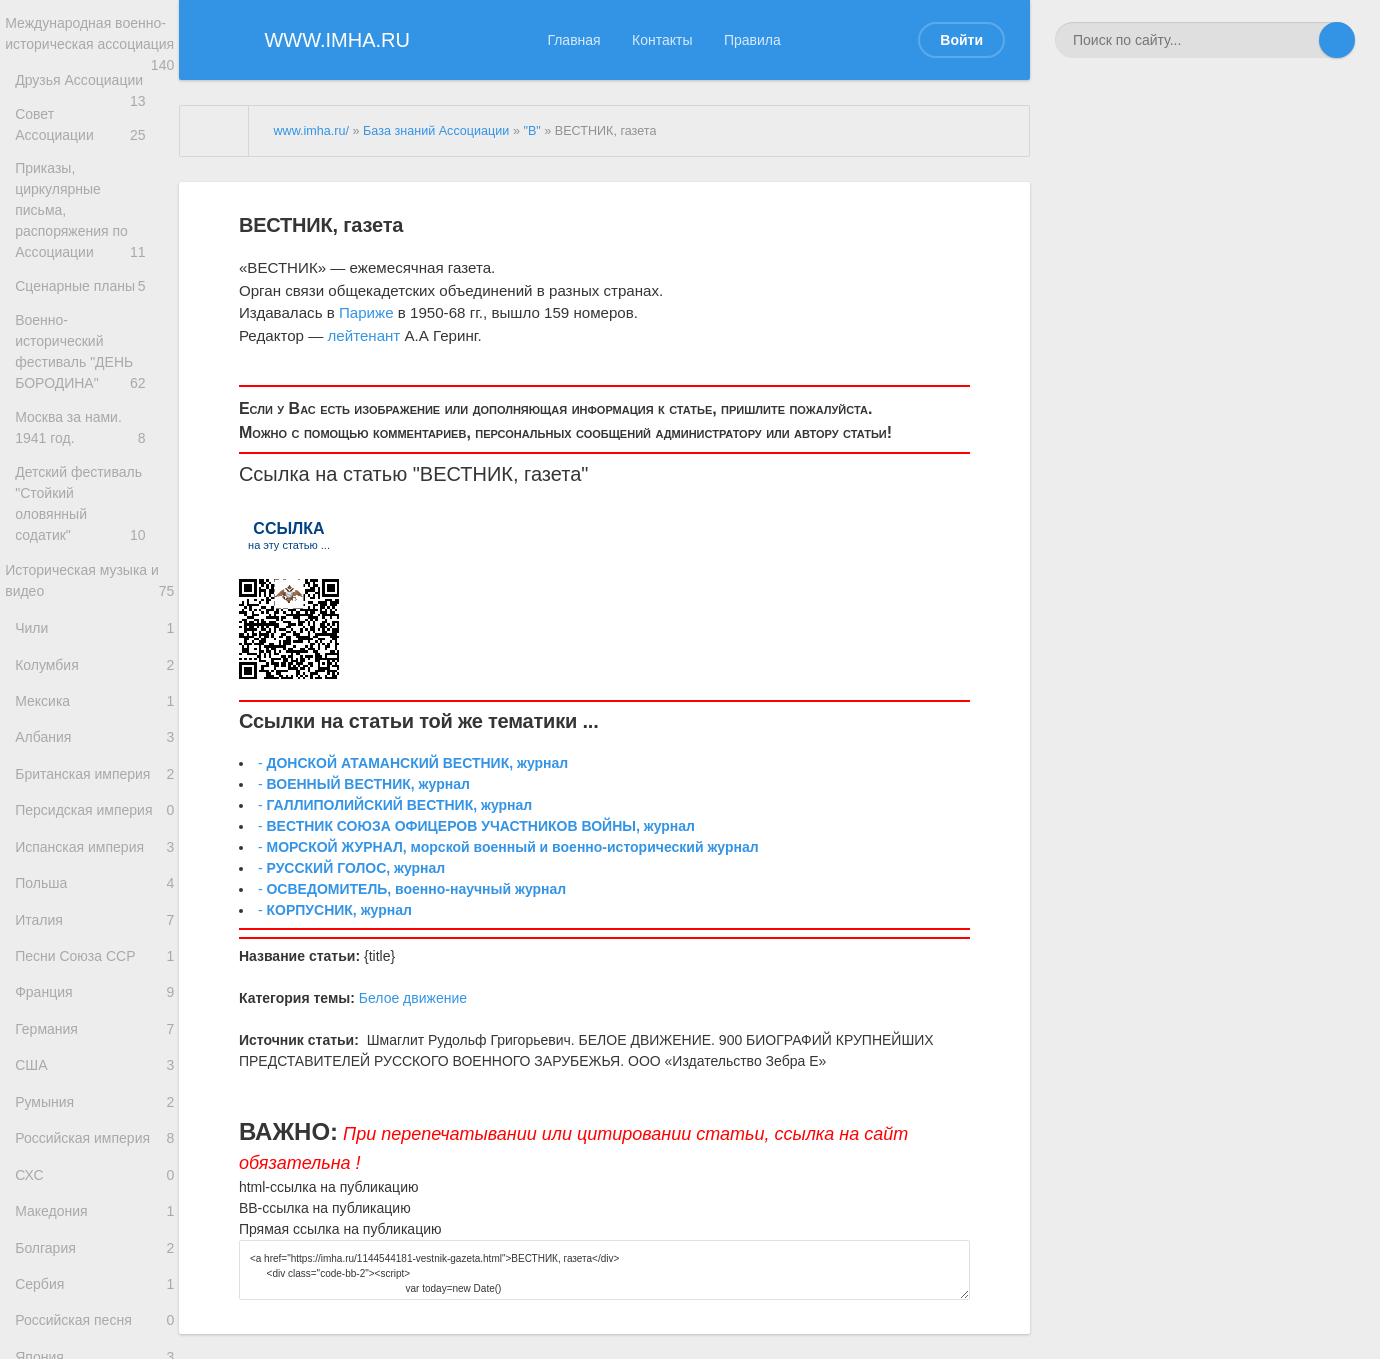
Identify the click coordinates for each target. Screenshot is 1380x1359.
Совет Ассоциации (94, 151)
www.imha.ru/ (311, 131)
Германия (94, 1085)
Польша (94, 920)
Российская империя (94, 1209)
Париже (366, 312)
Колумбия (94, 672)
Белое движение (413, 998)
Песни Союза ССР (94, 1002)
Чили (94, 630)
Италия (94, 961)
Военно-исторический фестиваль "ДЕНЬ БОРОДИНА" (94, 360)
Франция (94, 1043)
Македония (94, 1291)
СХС (94, 1250)
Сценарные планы (94, 297)
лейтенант (363, 335)
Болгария (94, 1333)
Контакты (662, 40)
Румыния (94, 1167)
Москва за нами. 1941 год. (94, 433)
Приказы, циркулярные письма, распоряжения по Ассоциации (94, 225)
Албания (94, 754)
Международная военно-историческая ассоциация (89, 48)
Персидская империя (94, 837)
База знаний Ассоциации (436, 131)
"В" (531, 131)
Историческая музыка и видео (89, 579)
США (94, 1126)
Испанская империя (94, 878)
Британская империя (94, 796)
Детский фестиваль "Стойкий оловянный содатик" (94, 506)
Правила (752, 40)
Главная (573, 40)
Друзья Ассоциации (94, 110)
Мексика (94, 713)
